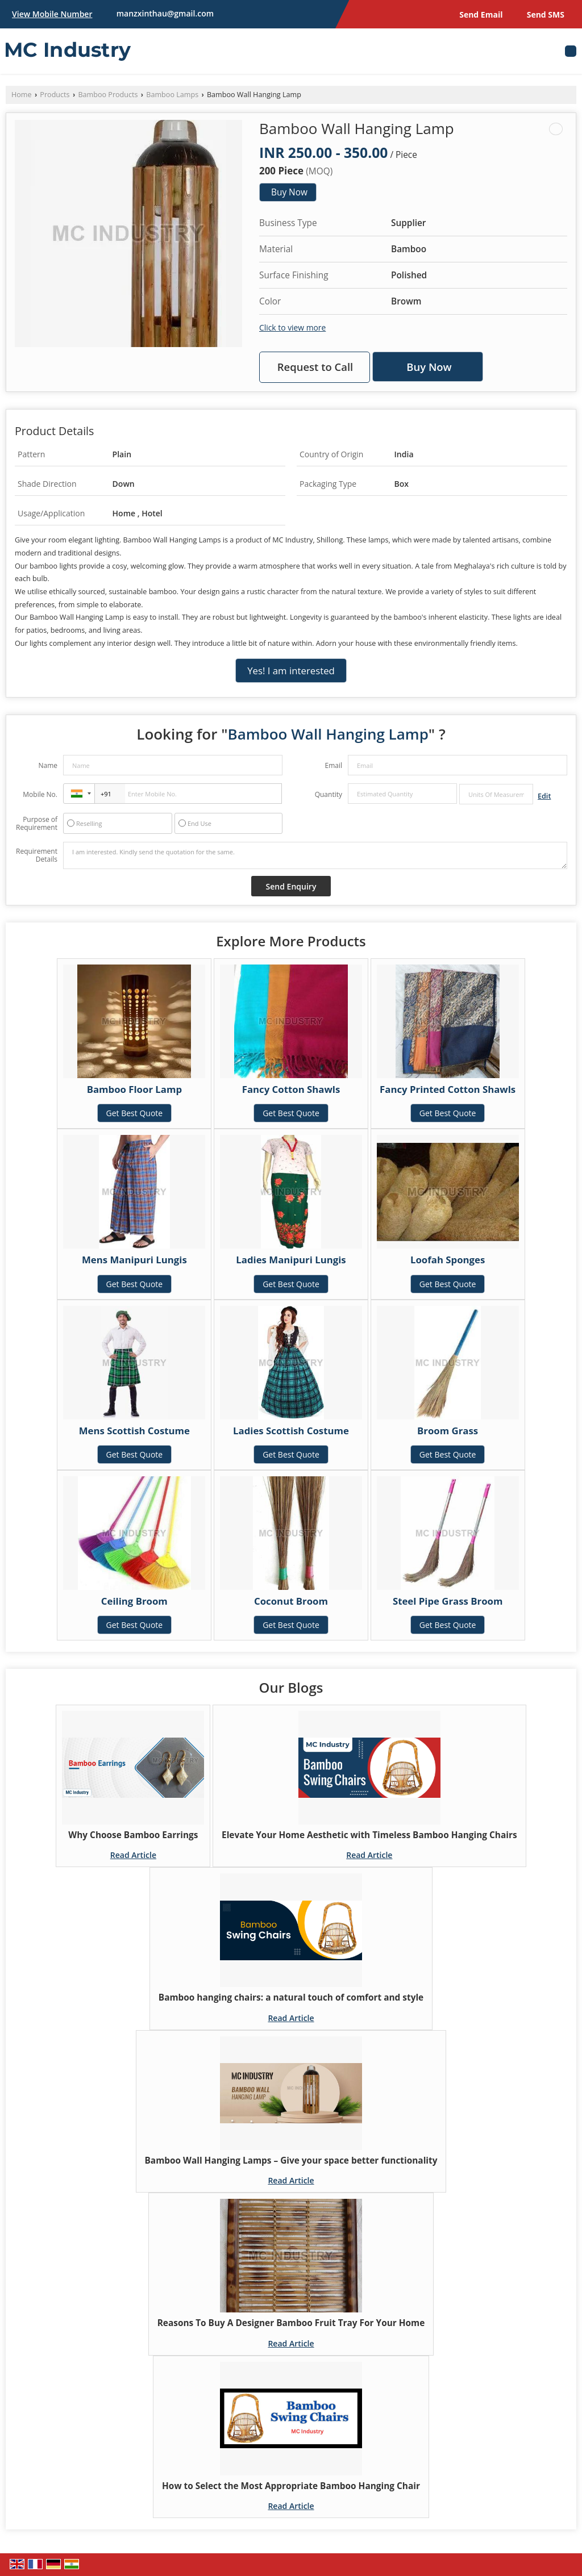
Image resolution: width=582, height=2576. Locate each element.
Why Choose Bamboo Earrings (133, 1835)
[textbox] (496, 794)
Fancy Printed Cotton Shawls (448, 1089)
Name (47, 765)
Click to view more (292, 327)
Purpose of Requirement (36, 824)
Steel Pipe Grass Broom (448, 1601)
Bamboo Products (108, 94)
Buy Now (289, 192)
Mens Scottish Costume (134, 1430)
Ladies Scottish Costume (291, 1430)
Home (21, 94)
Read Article (133, 1854)
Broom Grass (447, 1430)
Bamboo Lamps (172, 94)
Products (54, 94)
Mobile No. (40, 794)
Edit (544, 796)
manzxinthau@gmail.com (165, 13)
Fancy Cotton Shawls (291, 1089)
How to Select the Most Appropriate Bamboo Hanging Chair (291, 2486)
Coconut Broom (291, 1601)
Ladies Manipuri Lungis (291, 1259)
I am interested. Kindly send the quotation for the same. (315, 855)
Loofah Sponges (447, 1259)
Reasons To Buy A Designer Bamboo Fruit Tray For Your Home (291, 2323)
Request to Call (315, 367)
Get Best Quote (134, 1113)
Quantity (328, 794)
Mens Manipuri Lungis (134, 1259)
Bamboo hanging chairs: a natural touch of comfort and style (291, 1997)
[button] (52, 14)
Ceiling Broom (134, 1601)
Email (333, 765)
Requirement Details (36, 855)
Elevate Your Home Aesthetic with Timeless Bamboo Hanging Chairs (369, 1835)
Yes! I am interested (291, 670)
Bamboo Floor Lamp (134, 1089)
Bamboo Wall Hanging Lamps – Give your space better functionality (291, 2160)
